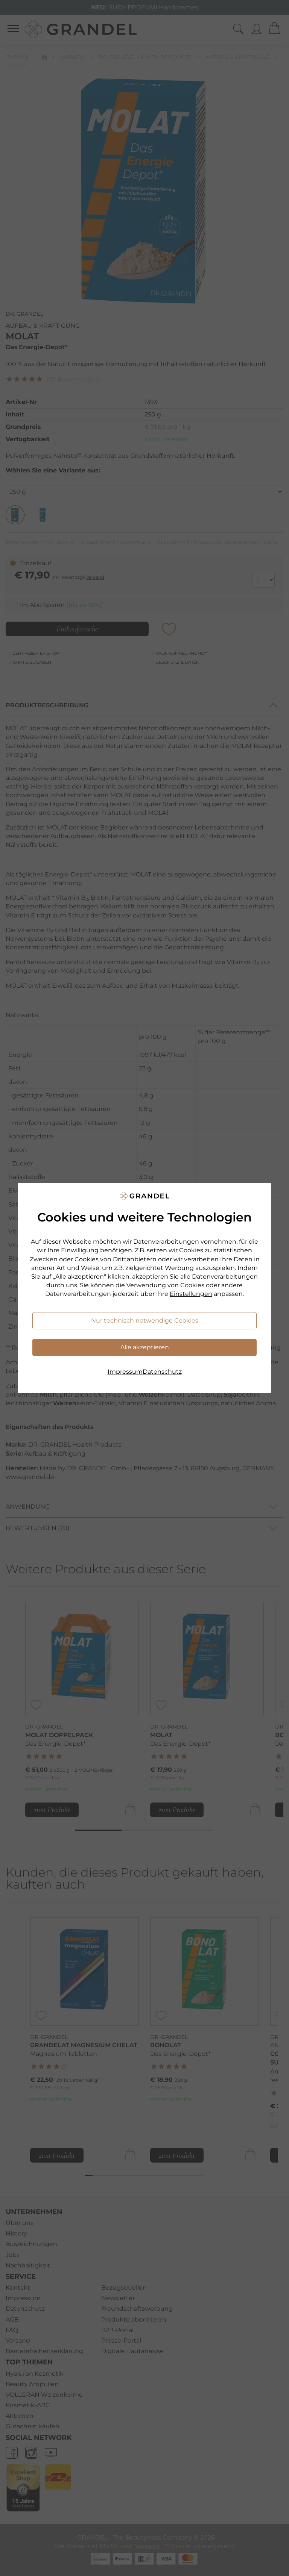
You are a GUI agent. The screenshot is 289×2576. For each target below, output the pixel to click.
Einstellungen (191, 1293)
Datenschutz (162, 1371)
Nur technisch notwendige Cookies (144, 1320)
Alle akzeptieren (144, 1347)
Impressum (125, 1371)
